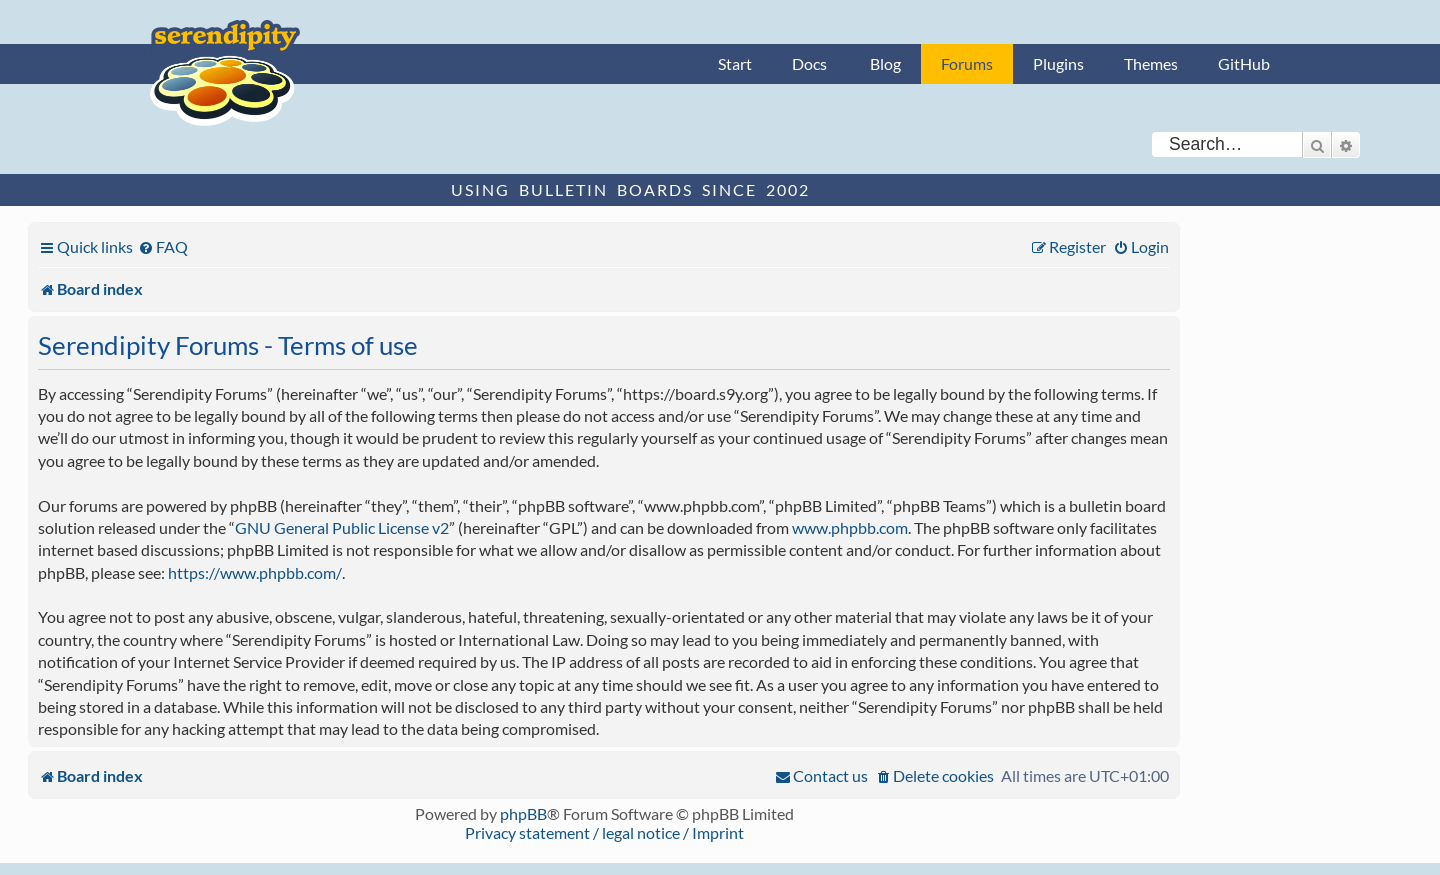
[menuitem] (163, 246)
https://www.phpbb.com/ (255, 572)
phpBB (523, 813)
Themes (1151, 63)
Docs (809, 63)
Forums (967, 63)
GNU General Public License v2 (342, 527)
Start (735, 63)
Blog (885, 63)
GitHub (1244, 63)
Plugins (1058, 63)
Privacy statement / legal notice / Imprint (604, 832)
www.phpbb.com (850, 527)
